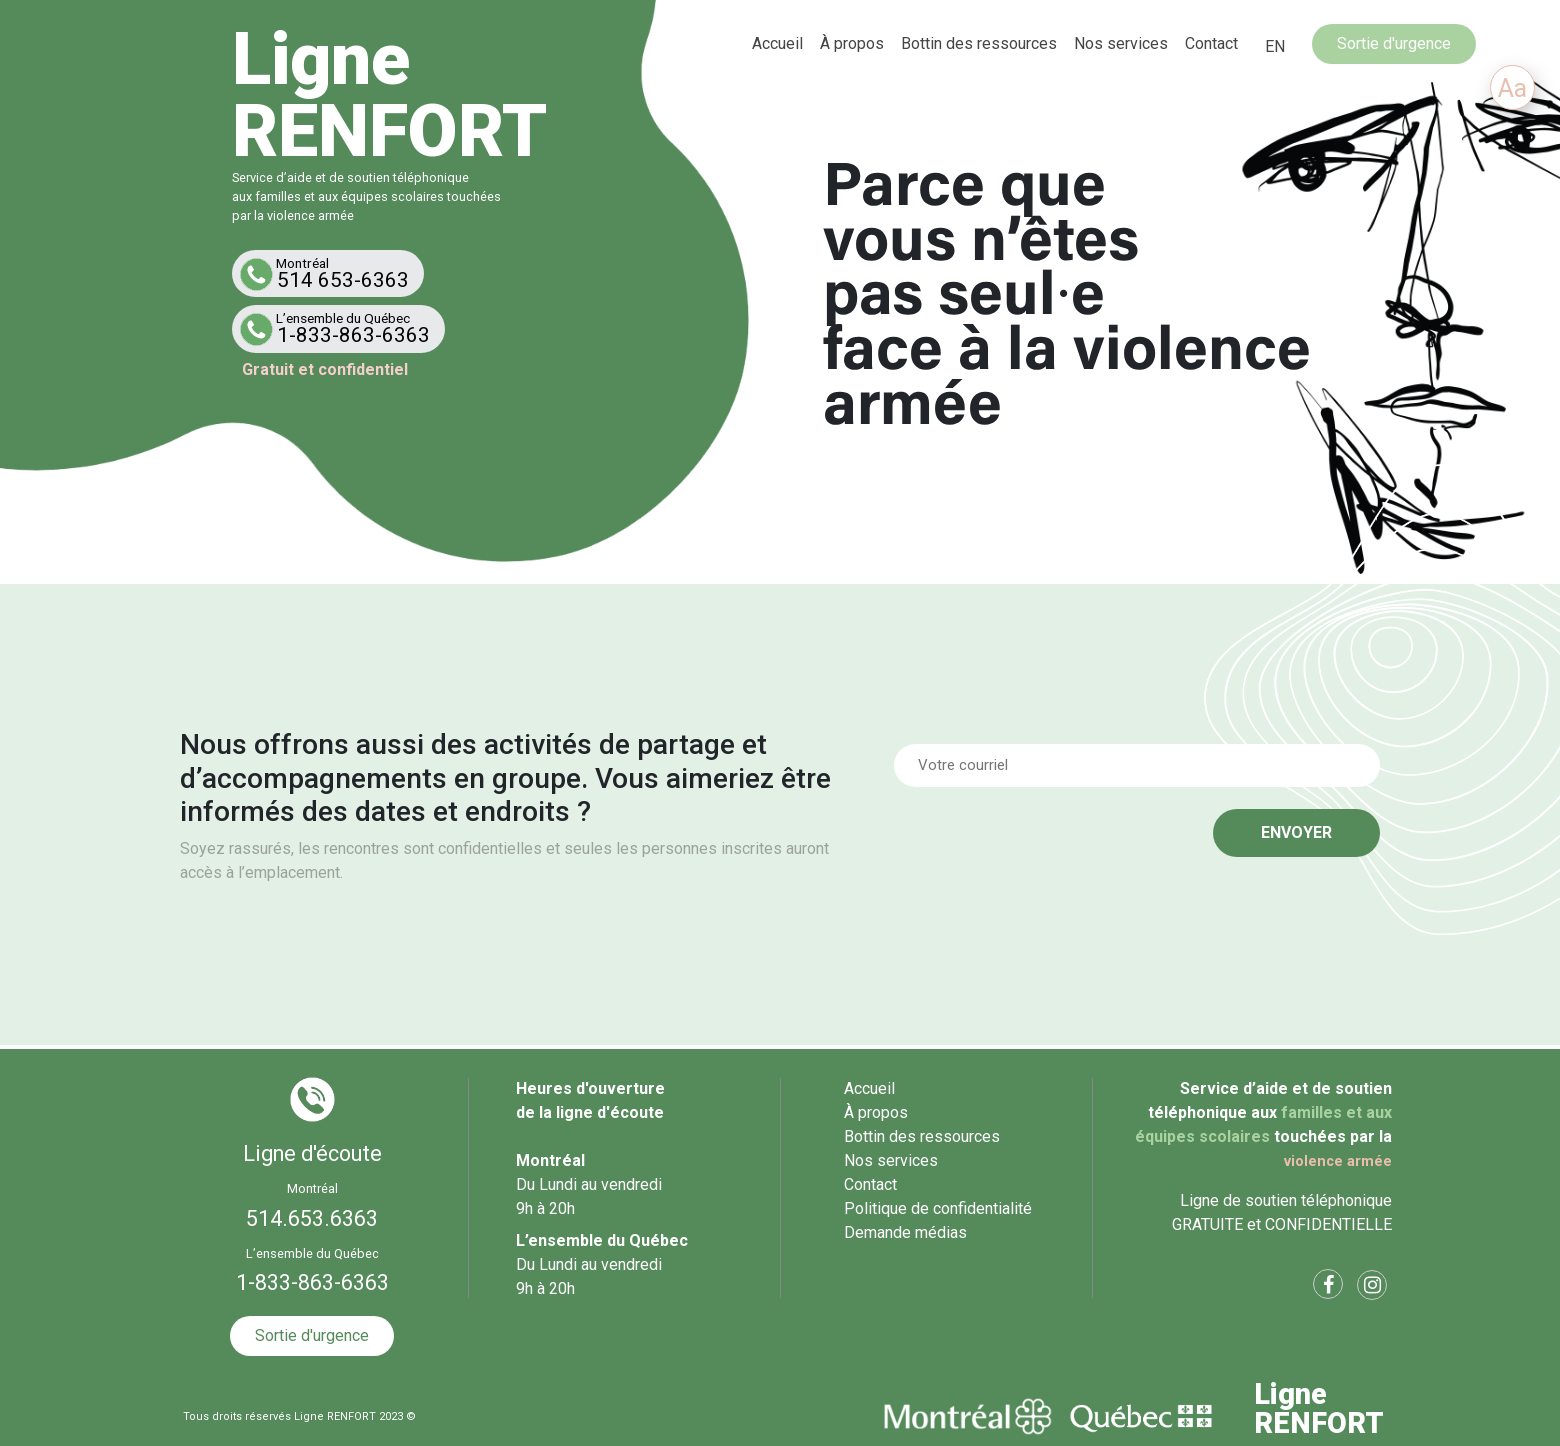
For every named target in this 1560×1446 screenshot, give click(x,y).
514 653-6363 (332, 273)
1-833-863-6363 (342, 328)
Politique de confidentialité (938, 1208)
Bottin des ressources (979, 43)
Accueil (777, 43)
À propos (852, 43)
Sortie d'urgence (1394, 43)
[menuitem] (1275, 47)
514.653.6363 (312, 1218)
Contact (1211, 43)
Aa (1512, 88)
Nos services (1121, 43)
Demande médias (905, 1232)
